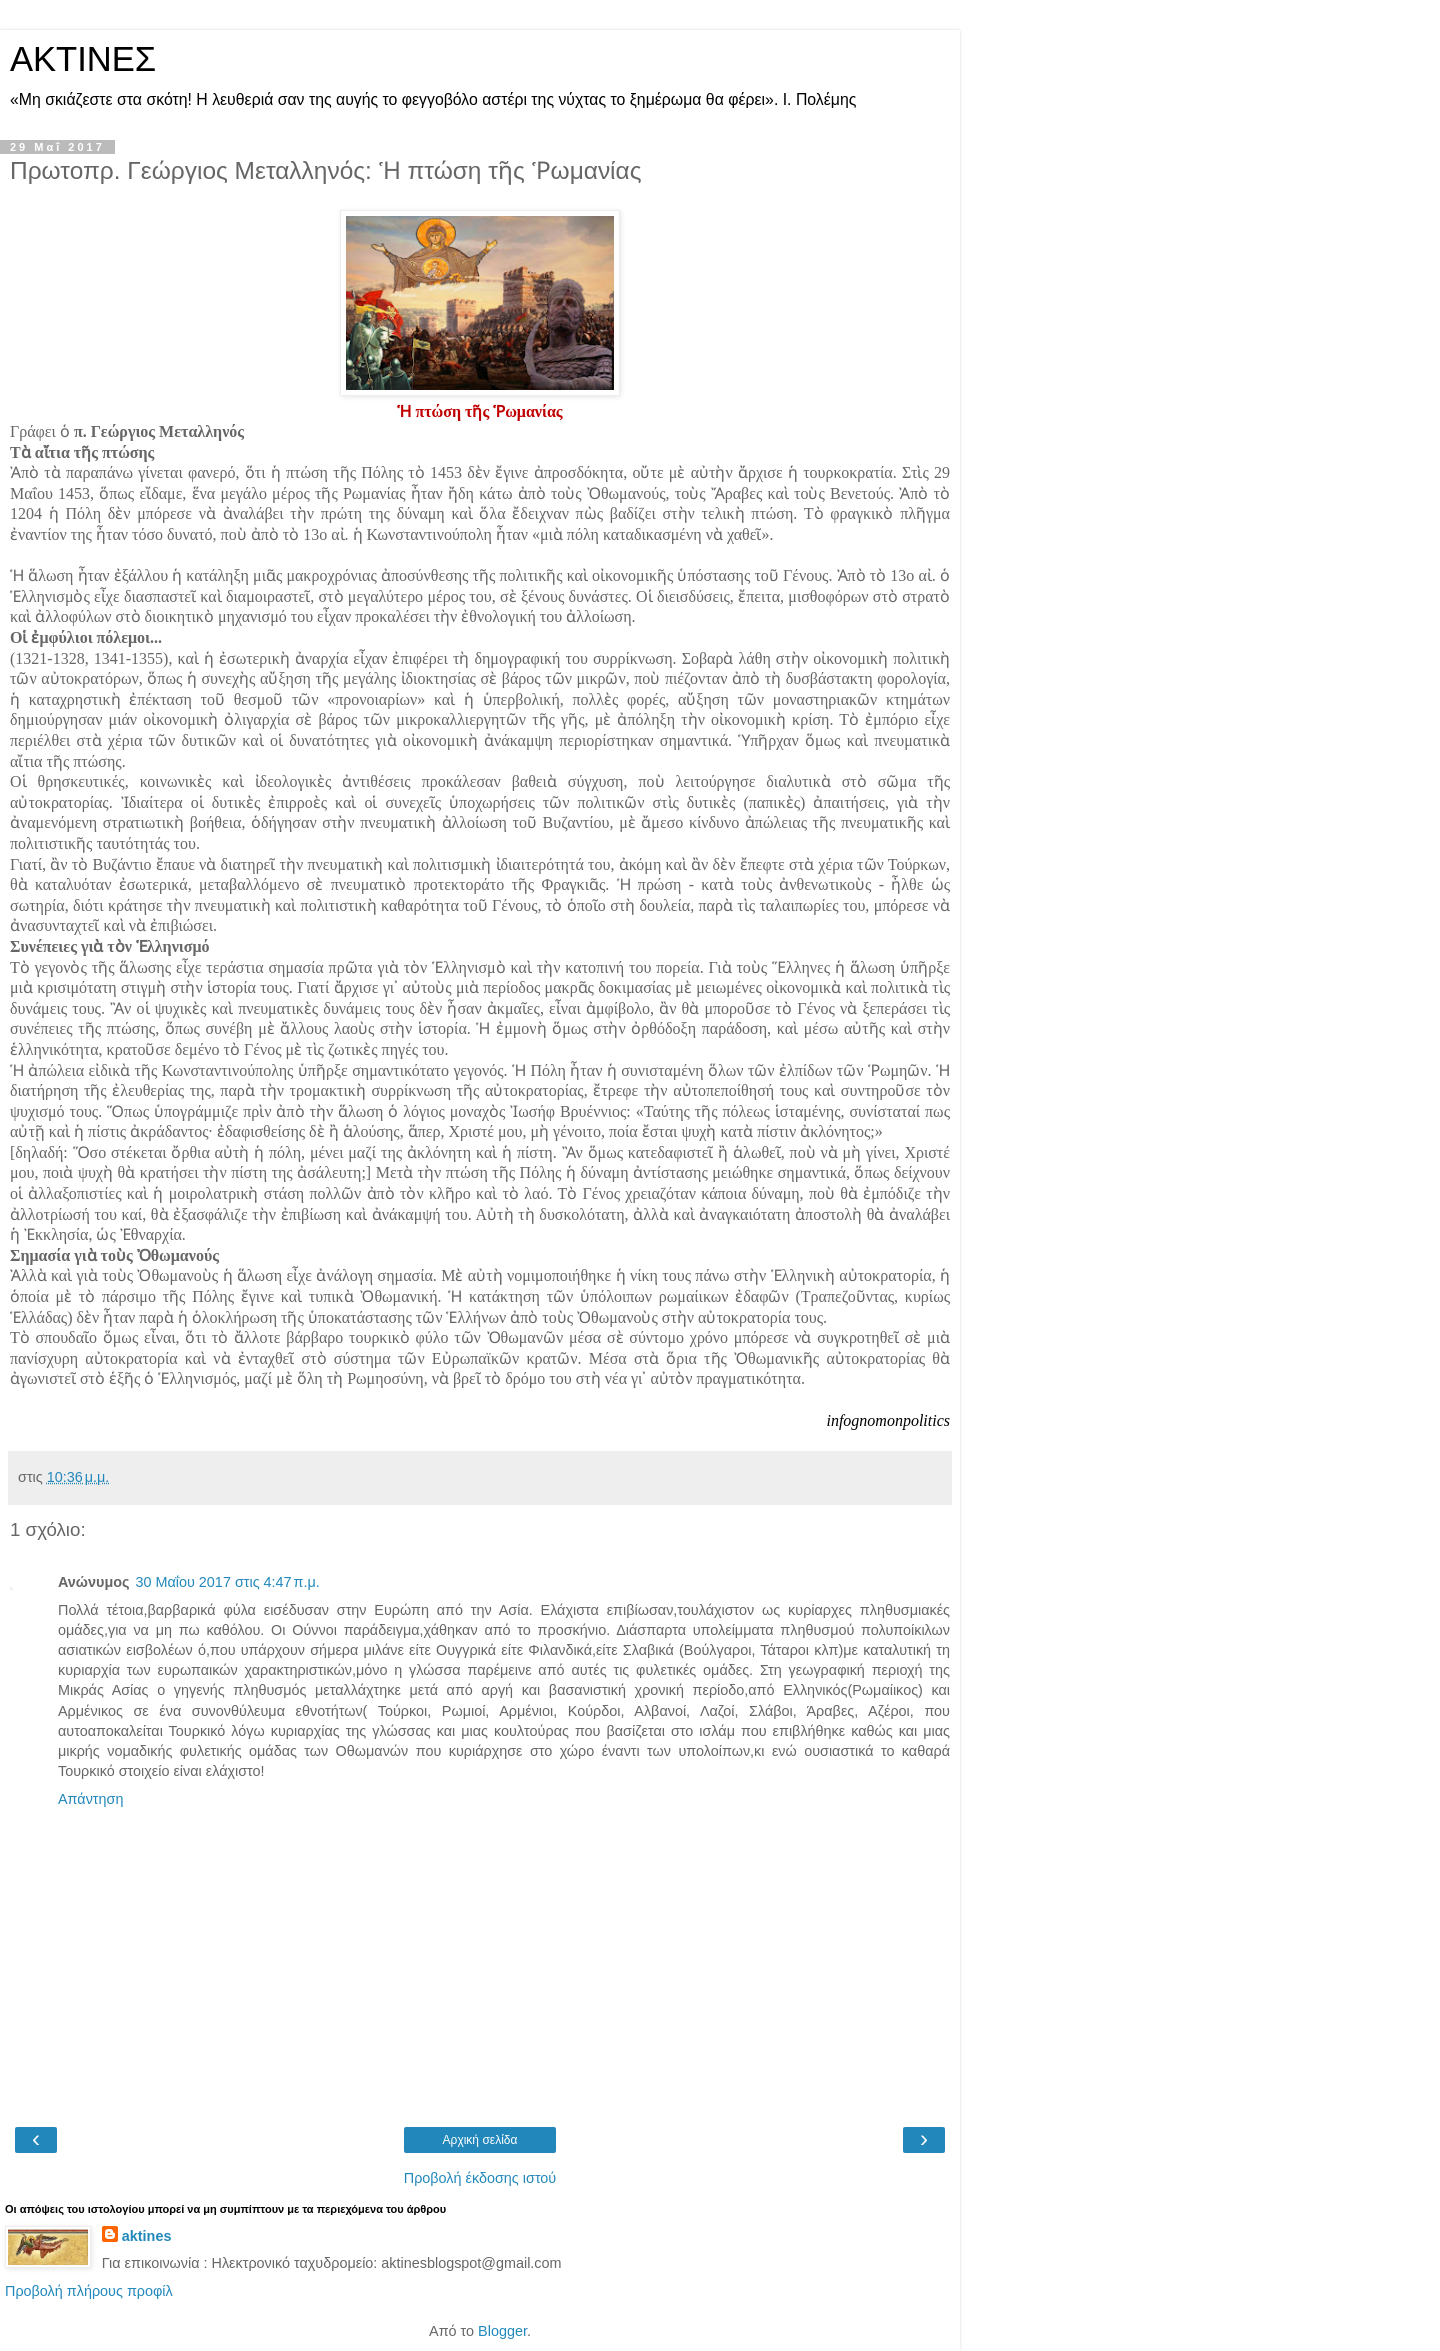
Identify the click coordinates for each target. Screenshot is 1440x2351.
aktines (147, 2236)
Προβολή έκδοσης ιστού (480, 2178)
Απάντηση (90, 1799)
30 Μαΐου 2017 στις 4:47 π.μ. (227, 1582)
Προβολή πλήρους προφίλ (89, 2291)
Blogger (502, 2331)
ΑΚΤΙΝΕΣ (83, 59)
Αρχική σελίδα (480, 2140)
